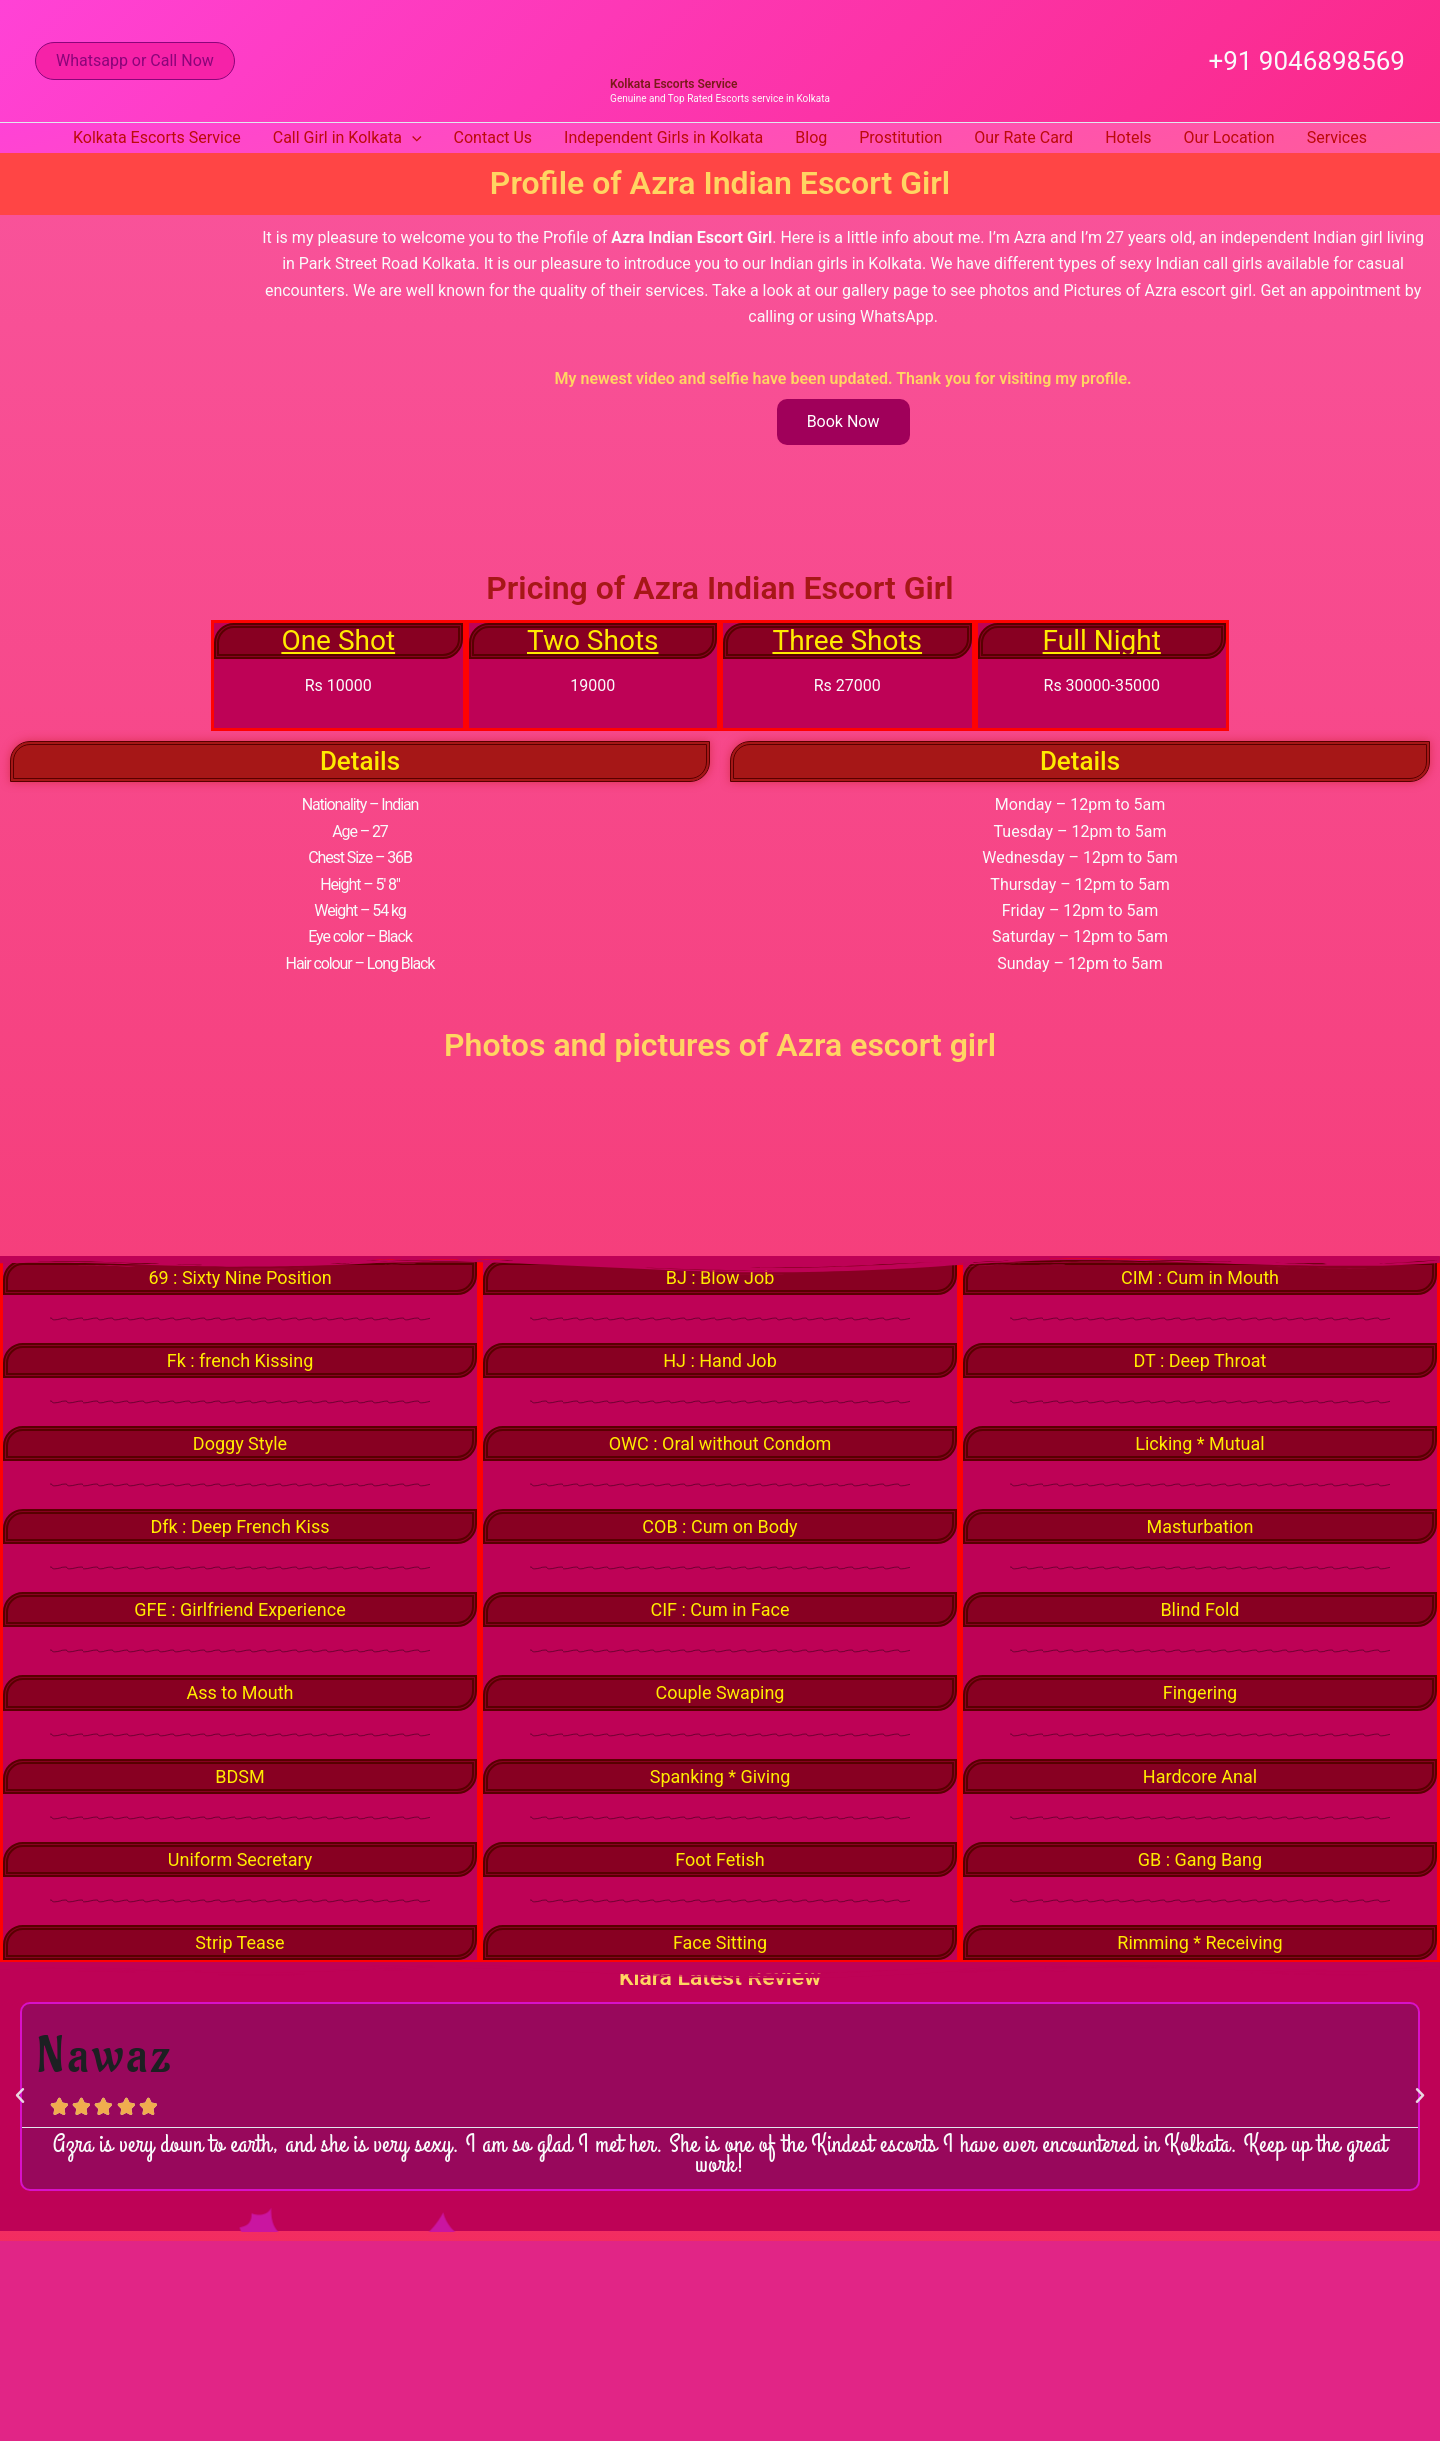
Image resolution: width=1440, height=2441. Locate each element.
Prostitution (900, 137)
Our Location (1229, 137)
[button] (135, 61)
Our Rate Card (1023, 137)
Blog (811, 137)
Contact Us (493, 137)
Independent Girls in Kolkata (663, 137)
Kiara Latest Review (720, 1987)
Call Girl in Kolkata (347, 138)
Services (1337, 137)
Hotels (1128, 137)
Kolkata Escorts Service (673, 84)
